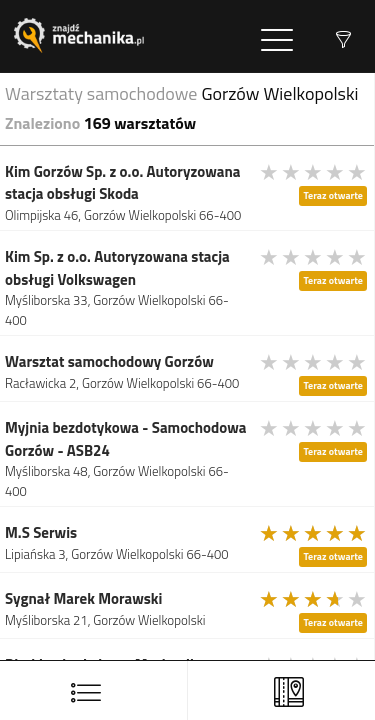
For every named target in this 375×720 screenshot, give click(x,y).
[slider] (314, 172)
